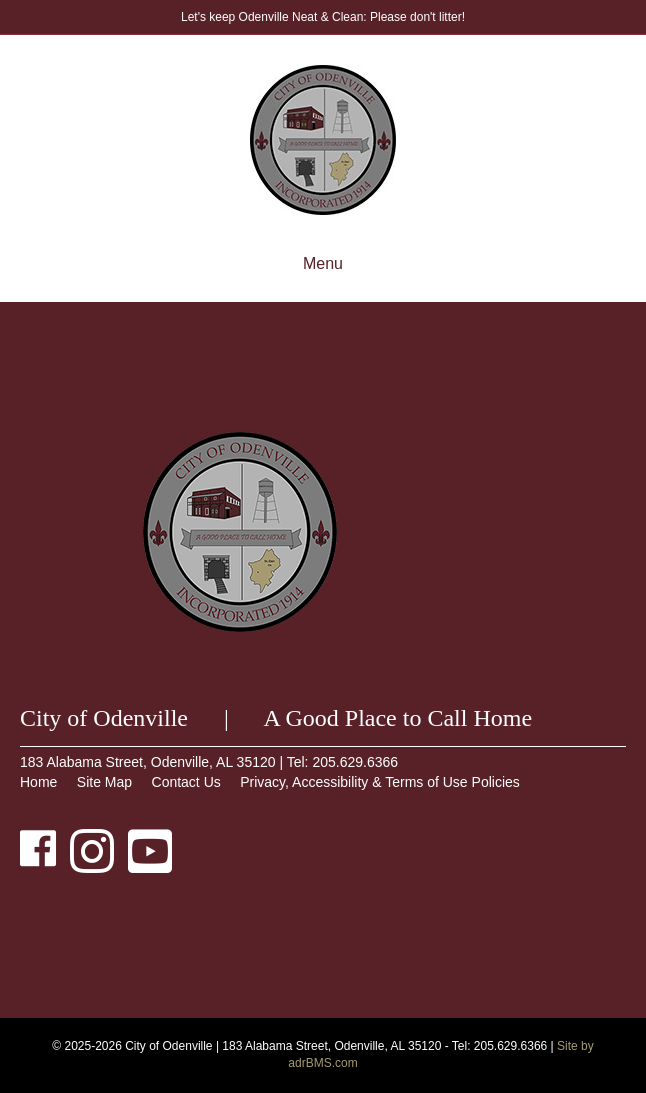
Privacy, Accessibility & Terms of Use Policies (380, 782)
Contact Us (186, 782)
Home (38, 782)
